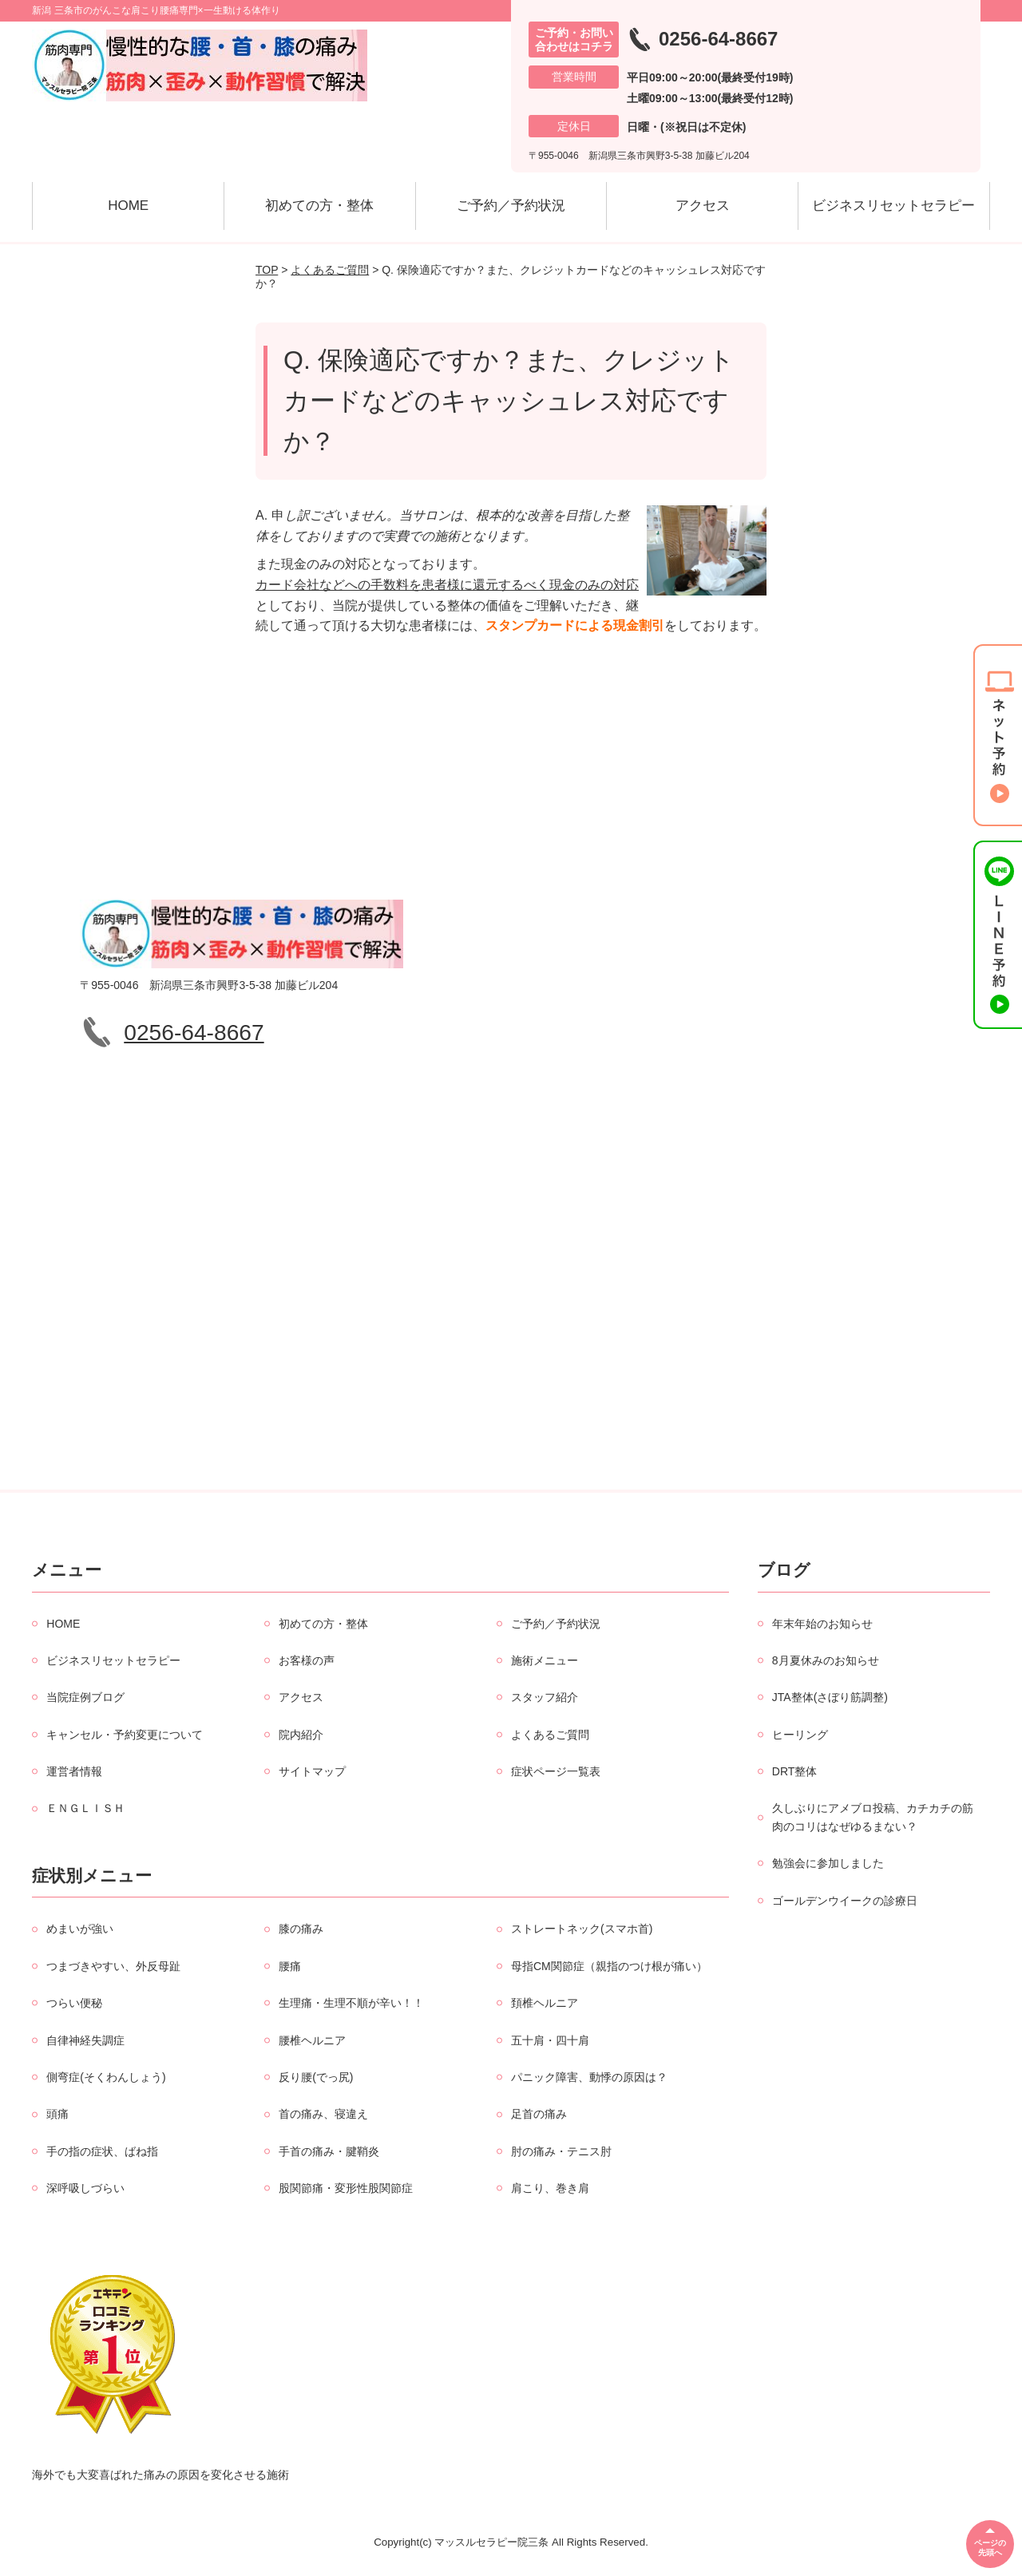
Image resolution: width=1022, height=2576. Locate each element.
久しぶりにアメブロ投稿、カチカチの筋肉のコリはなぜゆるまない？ (872, 1817)
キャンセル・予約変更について (124, 1734)
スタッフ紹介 (544, 1697)
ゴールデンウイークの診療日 (844, 1900)
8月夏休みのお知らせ (825, 1660)
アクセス (702, 205)
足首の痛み (539, 2113)
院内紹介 (301, 1734)
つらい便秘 (74, 2002)
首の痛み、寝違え (323, 2113)
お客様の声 (307, 1660)
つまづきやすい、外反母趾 (113, 1966)
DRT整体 (795, 1771)
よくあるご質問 (330, 269)
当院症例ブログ (85, 1697)
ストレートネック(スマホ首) (581, 1928)
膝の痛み (301, 1928)
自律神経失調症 (85, 2040)
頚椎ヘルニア (544, 2002)
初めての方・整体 (319, 205)
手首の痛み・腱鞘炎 (329, 2151)
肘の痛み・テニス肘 (561, 2151)
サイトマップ (312, 1771)
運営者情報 (74, 1771)
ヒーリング (800, 1734)
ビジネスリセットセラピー (893, 205)
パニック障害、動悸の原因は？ (589, 2077)
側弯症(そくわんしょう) (105, 2077)
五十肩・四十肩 (550, 2040)
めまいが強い (79, 1928)
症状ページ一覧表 (555, 1771)
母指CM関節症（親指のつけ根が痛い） (609, 1966)
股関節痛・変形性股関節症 (346, 2188)
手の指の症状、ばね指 (102, 2151)
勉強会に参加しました (828, 1863)
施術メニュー (544, 1660)
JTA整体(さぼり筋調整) (830, 1697)
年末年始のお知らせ (822, 1623)
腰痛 (290, 1966)
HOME (128, 205)
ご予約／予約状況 (511, 205)
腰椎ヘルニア (312, 2040)
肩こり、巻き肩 (550, 2188)
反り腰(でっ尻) (316, 2077)
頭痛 (57, 2113)
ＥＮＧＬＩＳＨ (85, 1808)
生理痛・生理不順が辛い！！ (351, 2002)
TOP (267, 269)
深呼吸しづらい (85, 2188)
